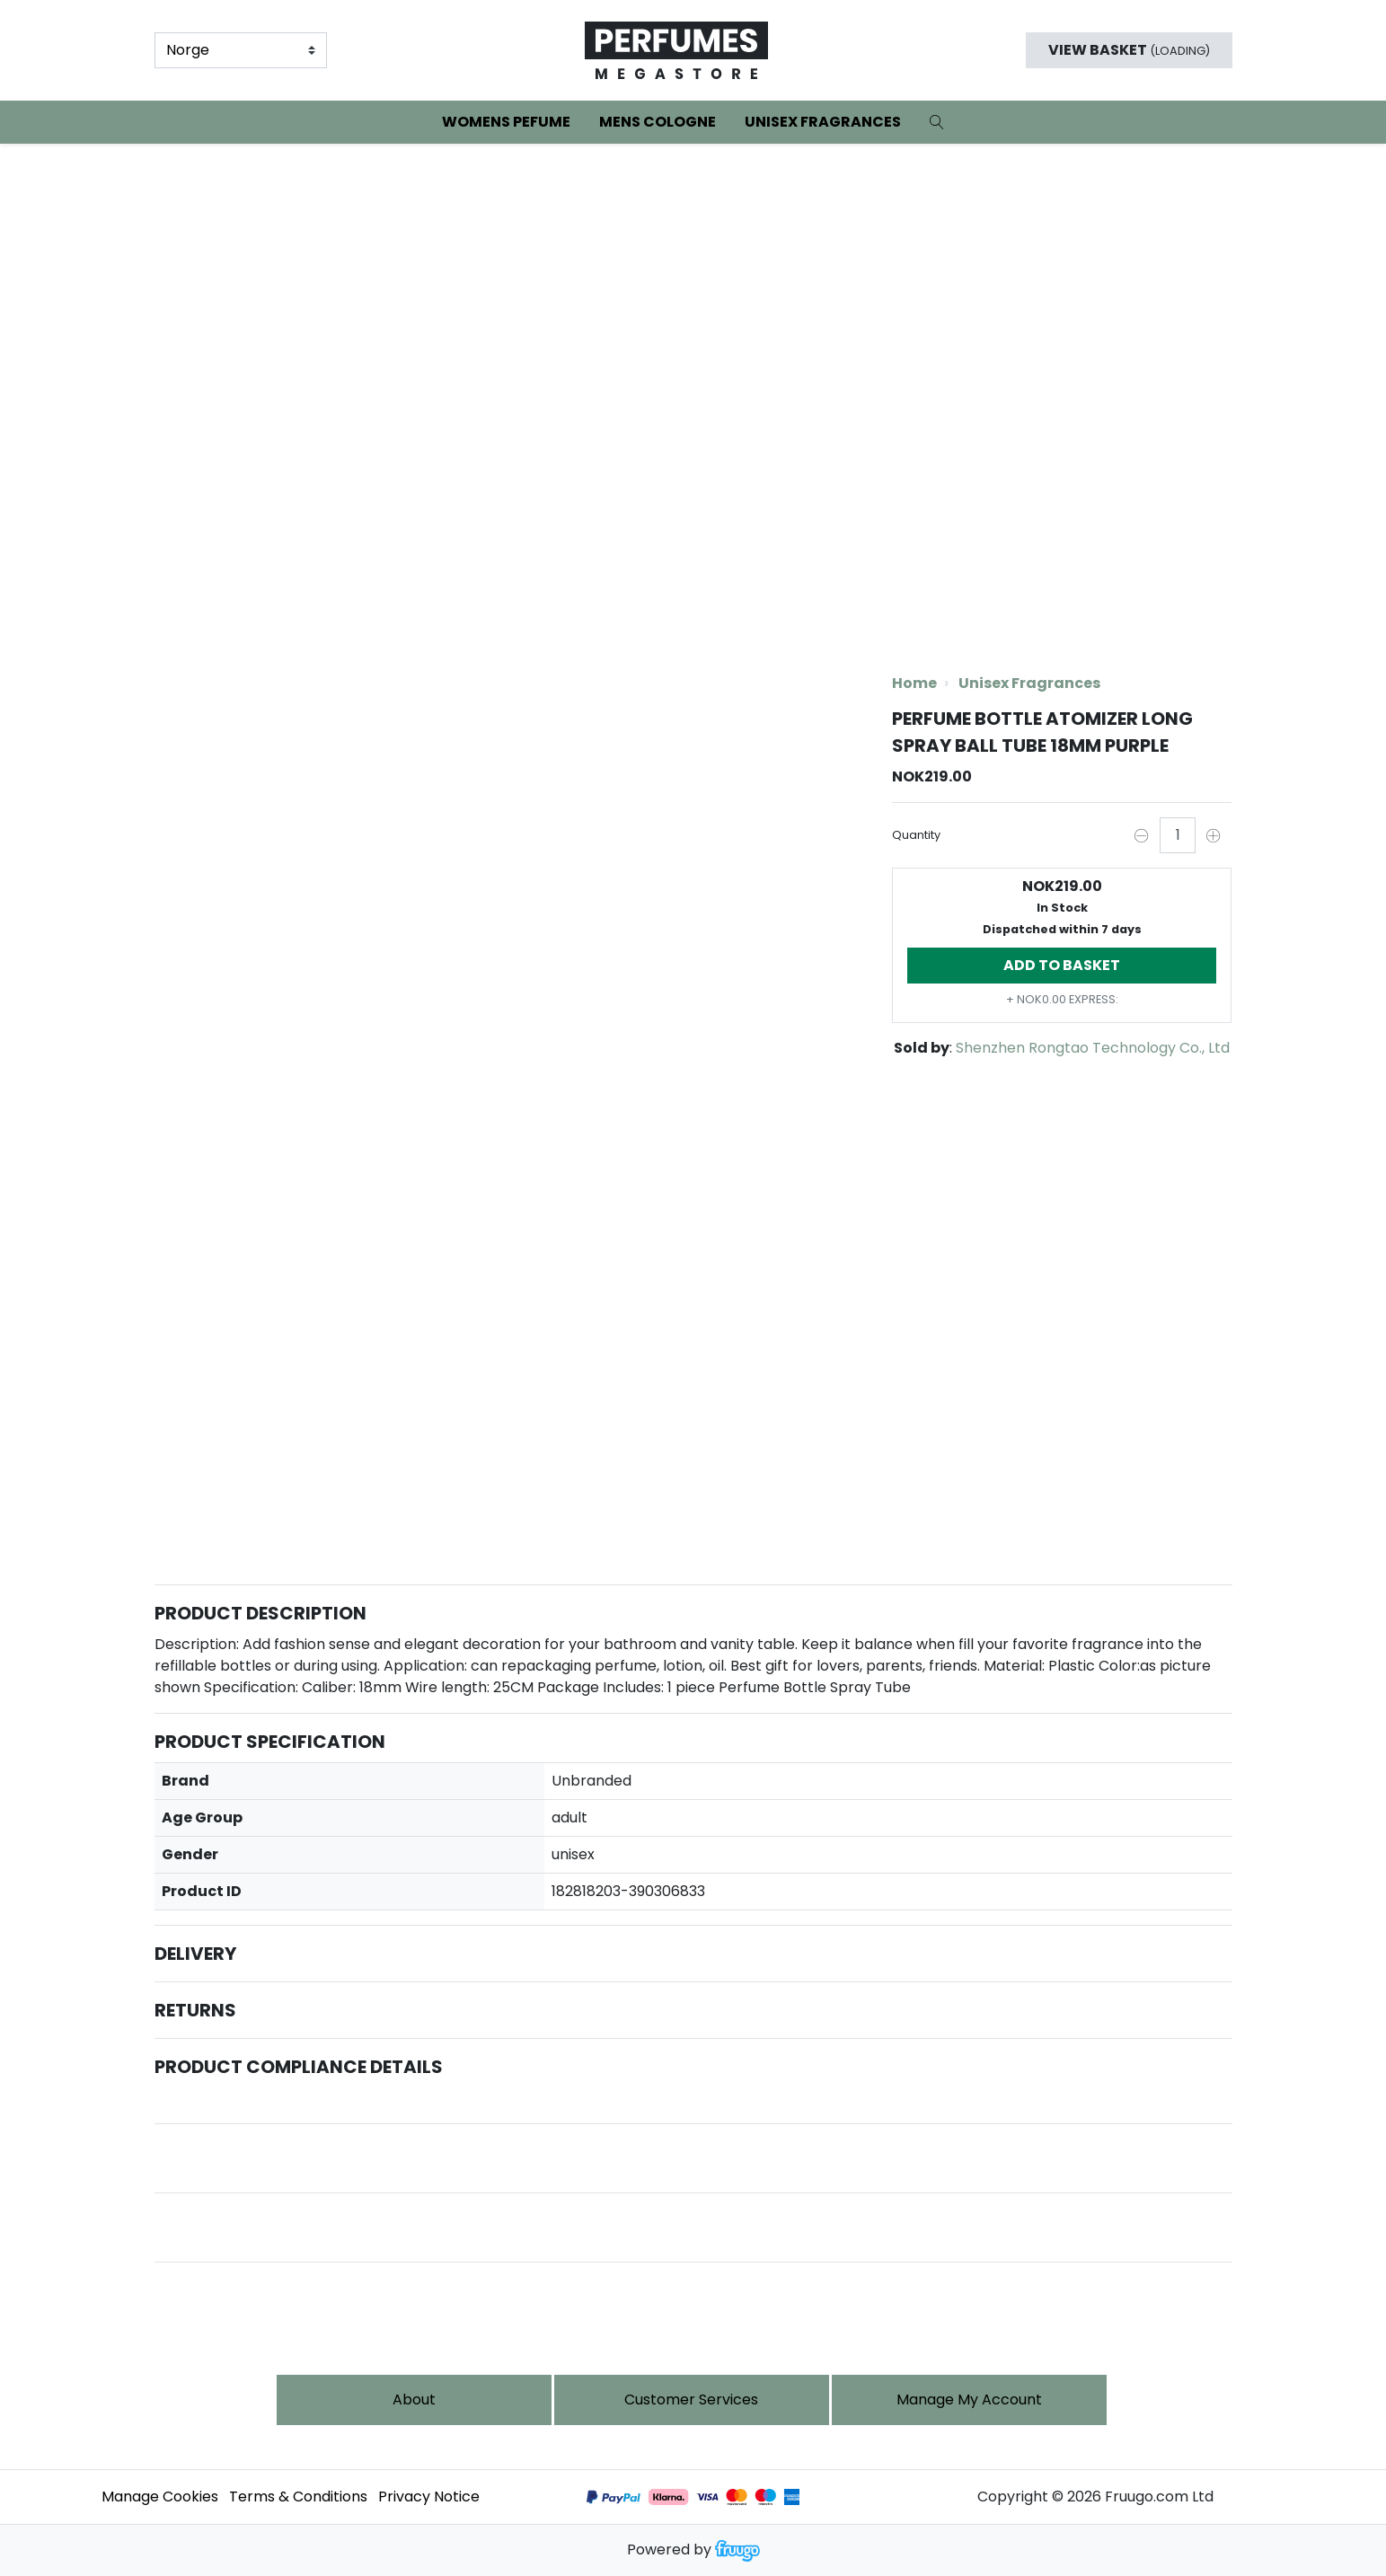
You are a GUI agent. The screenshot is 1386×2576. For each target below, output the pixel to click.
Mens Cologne (657, 121)
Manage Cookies (160, 2496)
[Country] (240, 50)
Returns (195, 2010)
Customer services (691, 2399)
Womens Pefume (506, 121)
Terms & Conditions (298, 2496)
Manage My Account (969, 2399)
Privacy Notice (429, 2496)
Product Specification (269, 1741)
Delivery (195, 1953)
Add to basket (1061, 965)
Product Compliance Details (298, 2066)
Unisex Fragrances (823, 121)
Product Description (260, 1613)
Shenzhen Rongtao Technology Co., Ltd (1093, 1047)
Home (914, 683)
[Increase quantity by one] (1214, 835)
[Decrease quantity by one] (1142, 835)
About (414, 2399)
